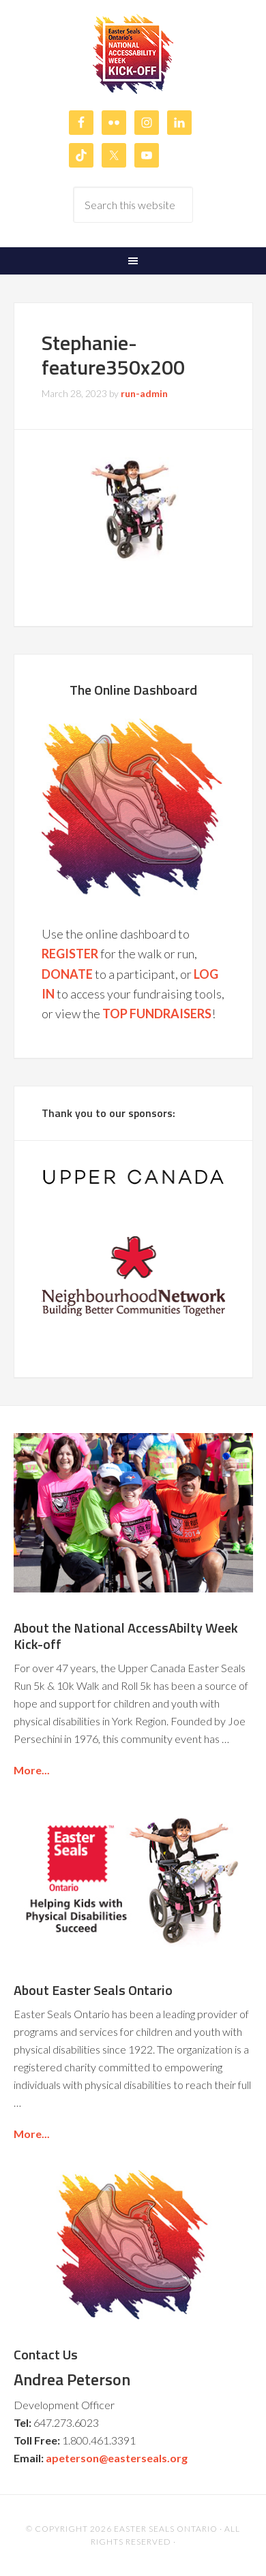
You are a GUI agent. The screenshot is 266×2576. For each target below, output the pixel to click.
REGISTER (70, 953)
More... (32, 1769)
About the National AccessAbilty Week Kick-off (126, 1635)
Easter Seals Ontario (166, 2529)
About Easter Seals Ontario (93, 1989)
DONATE (67, 974)
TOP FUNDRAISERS (156, 1013)
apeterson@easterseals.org (117, 2457)
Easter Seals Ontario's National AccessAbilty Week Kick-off (133, 54)
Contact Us (46, 2354)
